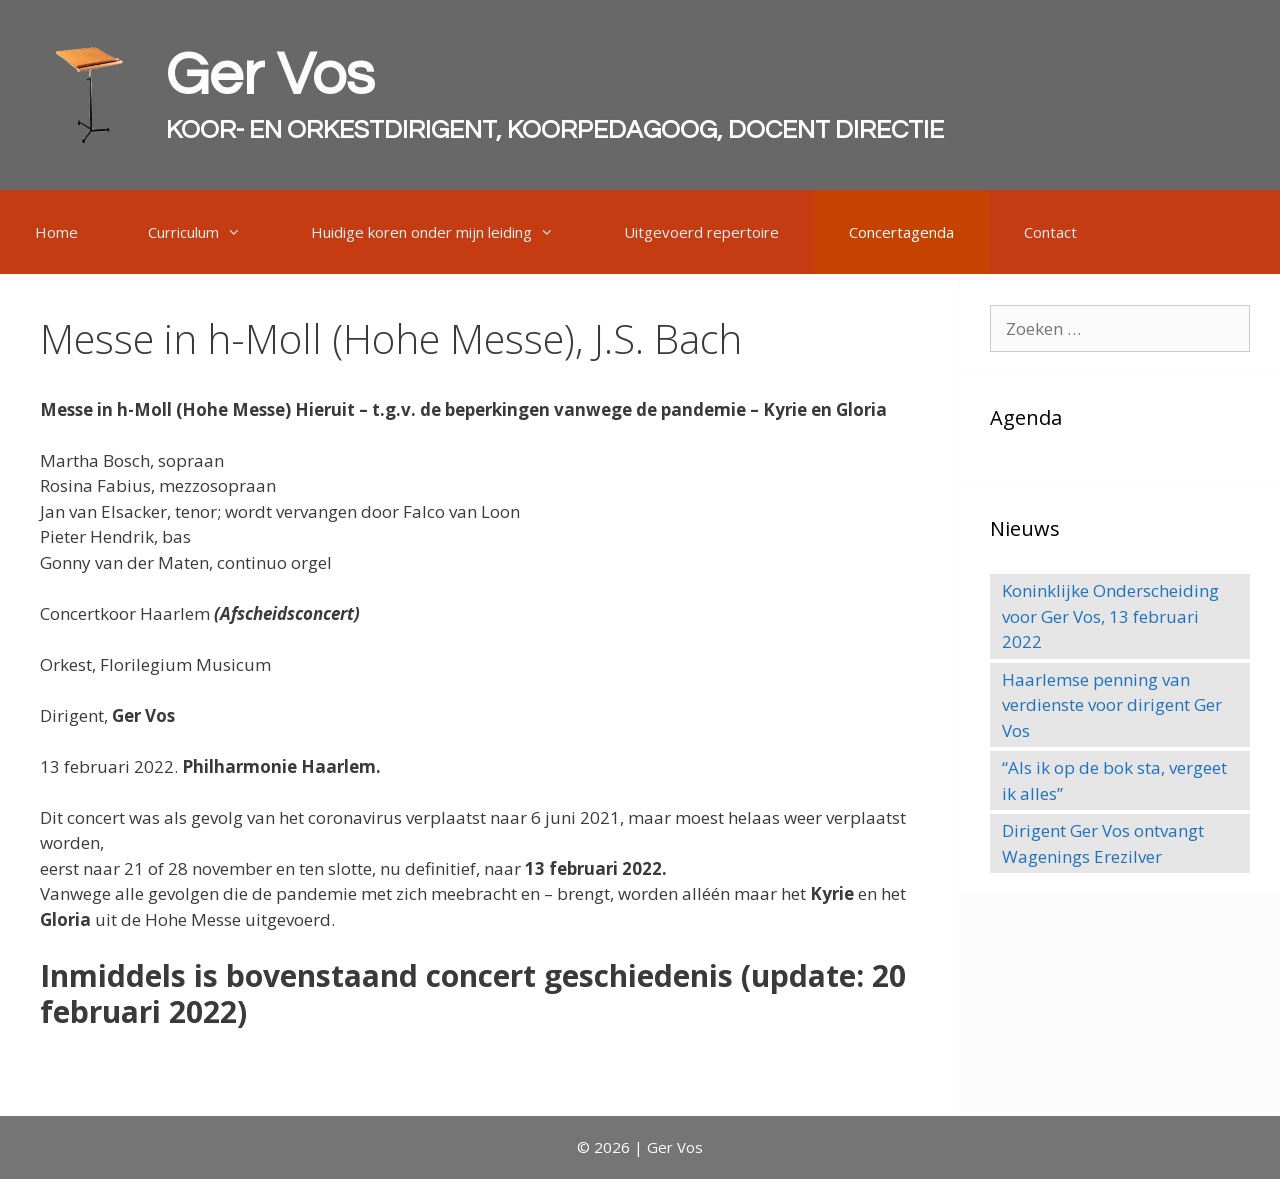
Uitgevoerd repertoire (701, 232)
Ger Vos (270, 76)
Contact (1050, 232)
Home (56, 232)
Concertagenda (901, 232)
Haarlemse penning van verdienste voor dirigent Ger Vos (1112, 705)
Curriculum (212, 232)
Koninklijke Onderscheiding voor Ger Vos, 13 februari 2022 (1110, 616)
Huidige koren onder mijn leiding (450, 232)
